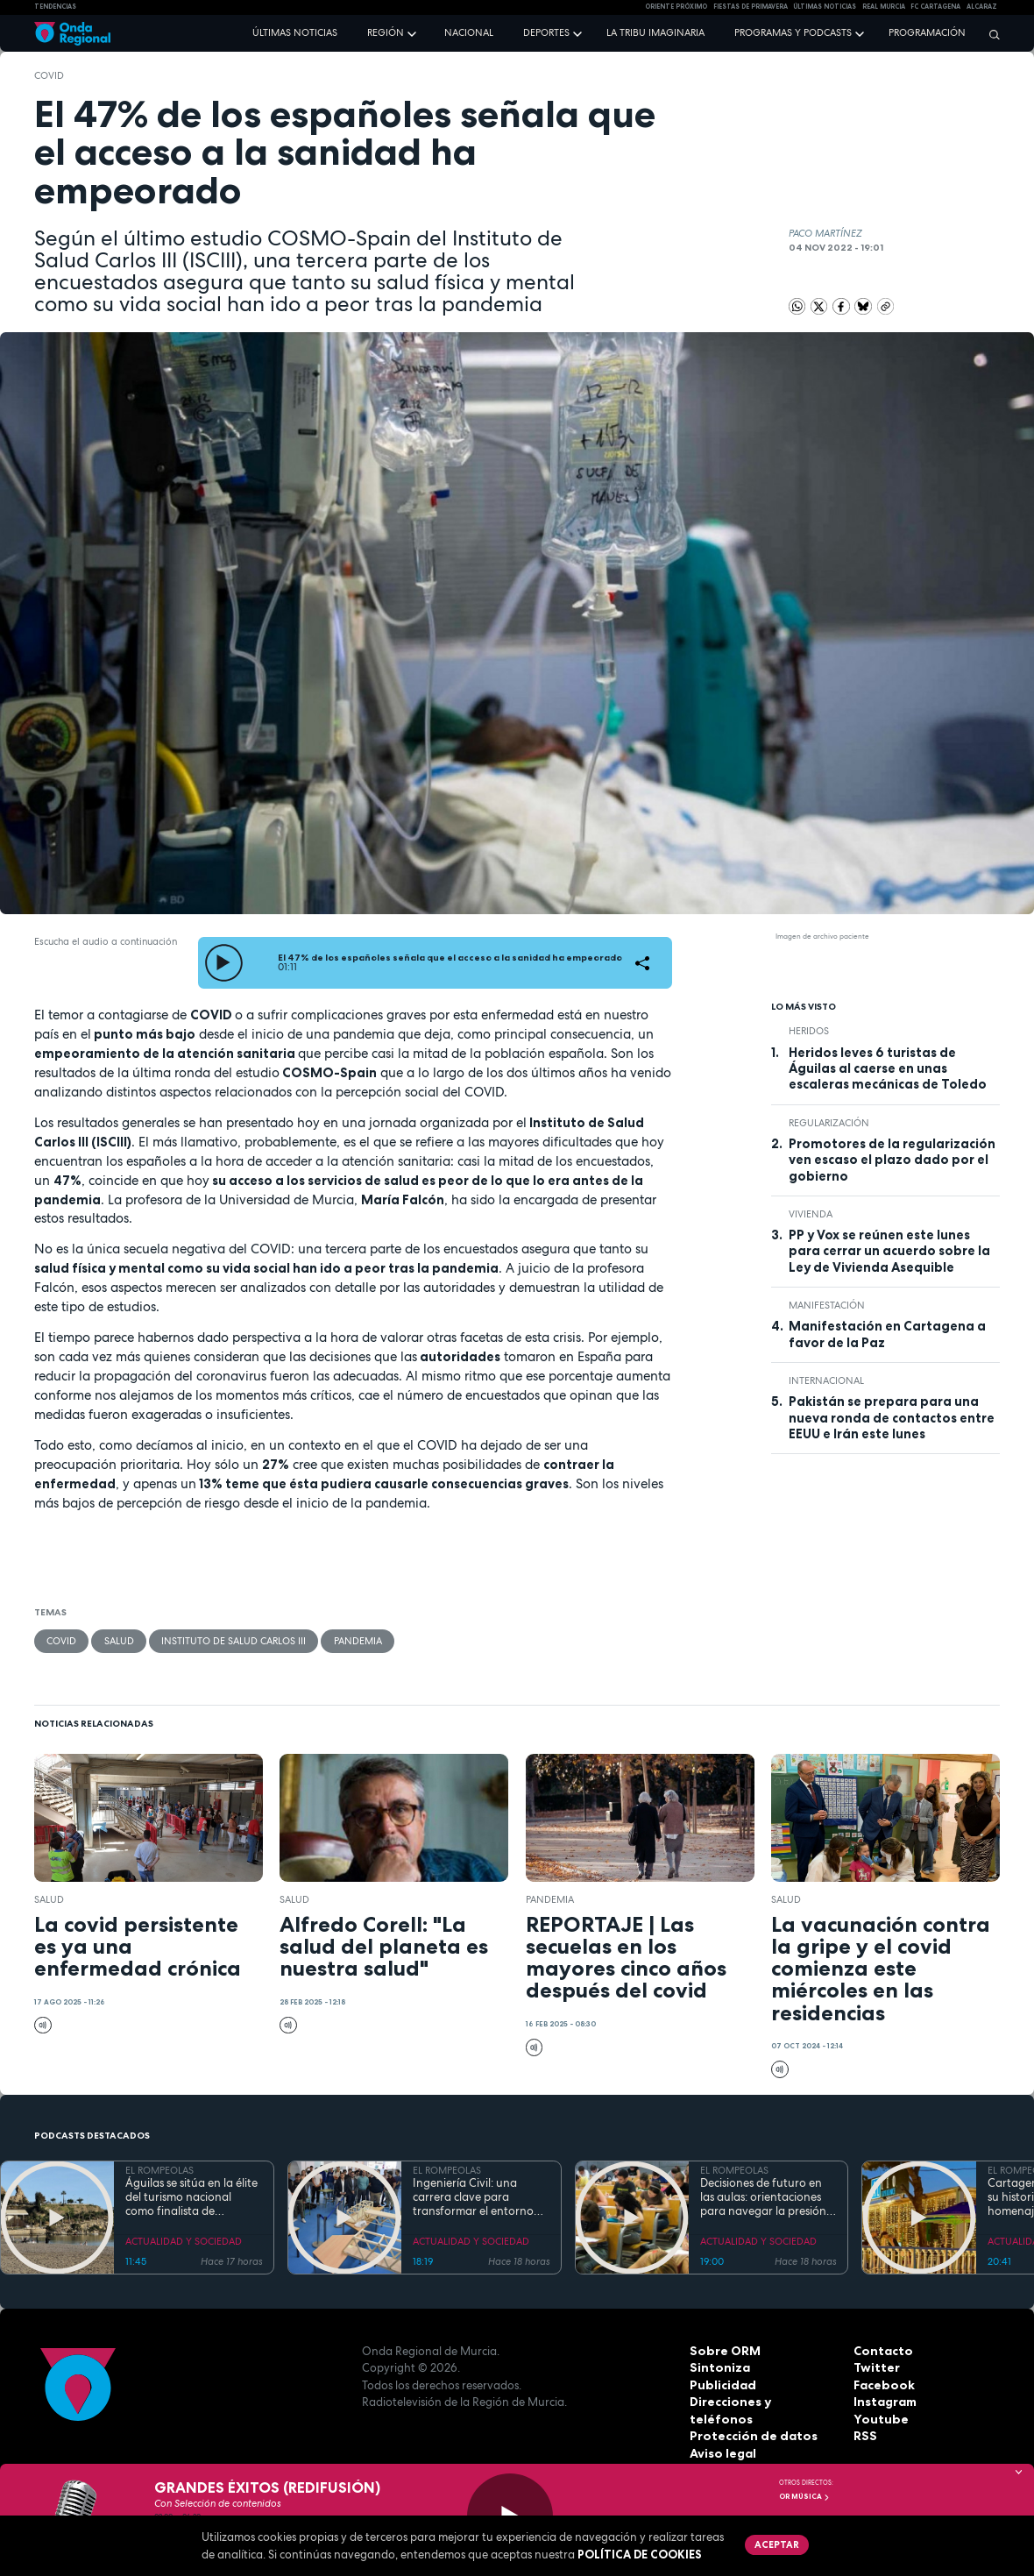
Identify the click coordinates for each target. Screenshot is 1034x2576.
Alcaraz (982, 7)
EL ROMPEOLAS (159, 2170)
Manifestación (827, 1305)
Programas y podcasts (793, 32)
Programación (927, 32)
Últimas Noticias (824, 7)
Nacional (468, 32)
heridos (809, 1031)
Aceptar (775, 2543)
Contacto (881, 2350)
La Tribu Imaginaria (655, 32)
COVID (49, 75)
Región (385, 32)
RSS (864, 2436)
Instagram (884, 2402)
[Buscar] (990, 34)
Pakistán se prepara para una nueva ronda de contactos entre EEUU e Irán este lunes (892, 1418)
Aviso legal (722, 2436)
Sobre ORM (722, 2350)
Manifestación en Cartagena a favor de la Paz (887, 1334)
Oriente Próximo (676, 7)
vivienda (810, 1214)
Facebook (882, 2384)
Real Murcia (883, 7)
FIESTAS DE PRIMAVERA (750, 7)
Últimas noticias (294, 32)
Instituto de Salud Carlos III (232, 1641)
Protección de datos (750, 2418)
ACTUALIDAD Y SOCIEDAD (183, 2241)
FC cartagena (935, 7)
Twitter (875, 2367)
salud (118, 1641)
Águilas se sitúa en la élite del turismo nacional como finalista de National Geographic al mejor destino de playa (191, 2196)
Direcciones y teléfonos (759, 2402)
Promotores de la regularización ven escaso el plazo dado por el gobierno (892, 1160)
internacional (826, 1380)
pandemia (356, 1641)
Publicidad (721, 2384)
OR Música (804, 2496)
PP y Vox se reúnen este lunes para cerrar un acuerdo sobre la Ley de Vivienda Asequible (889, 1251)
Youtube (878, 2418)
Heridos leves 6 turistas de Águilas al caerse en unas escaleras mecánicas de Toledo (888, 1069)
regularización (829, 1123)
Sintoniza (718, 2367)
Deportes (546, 32)
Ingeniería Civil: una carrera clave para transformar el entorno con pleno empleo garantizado (473, 2196)
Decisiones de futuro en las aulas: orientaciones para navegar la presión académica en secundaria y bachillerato (766, 2196)
